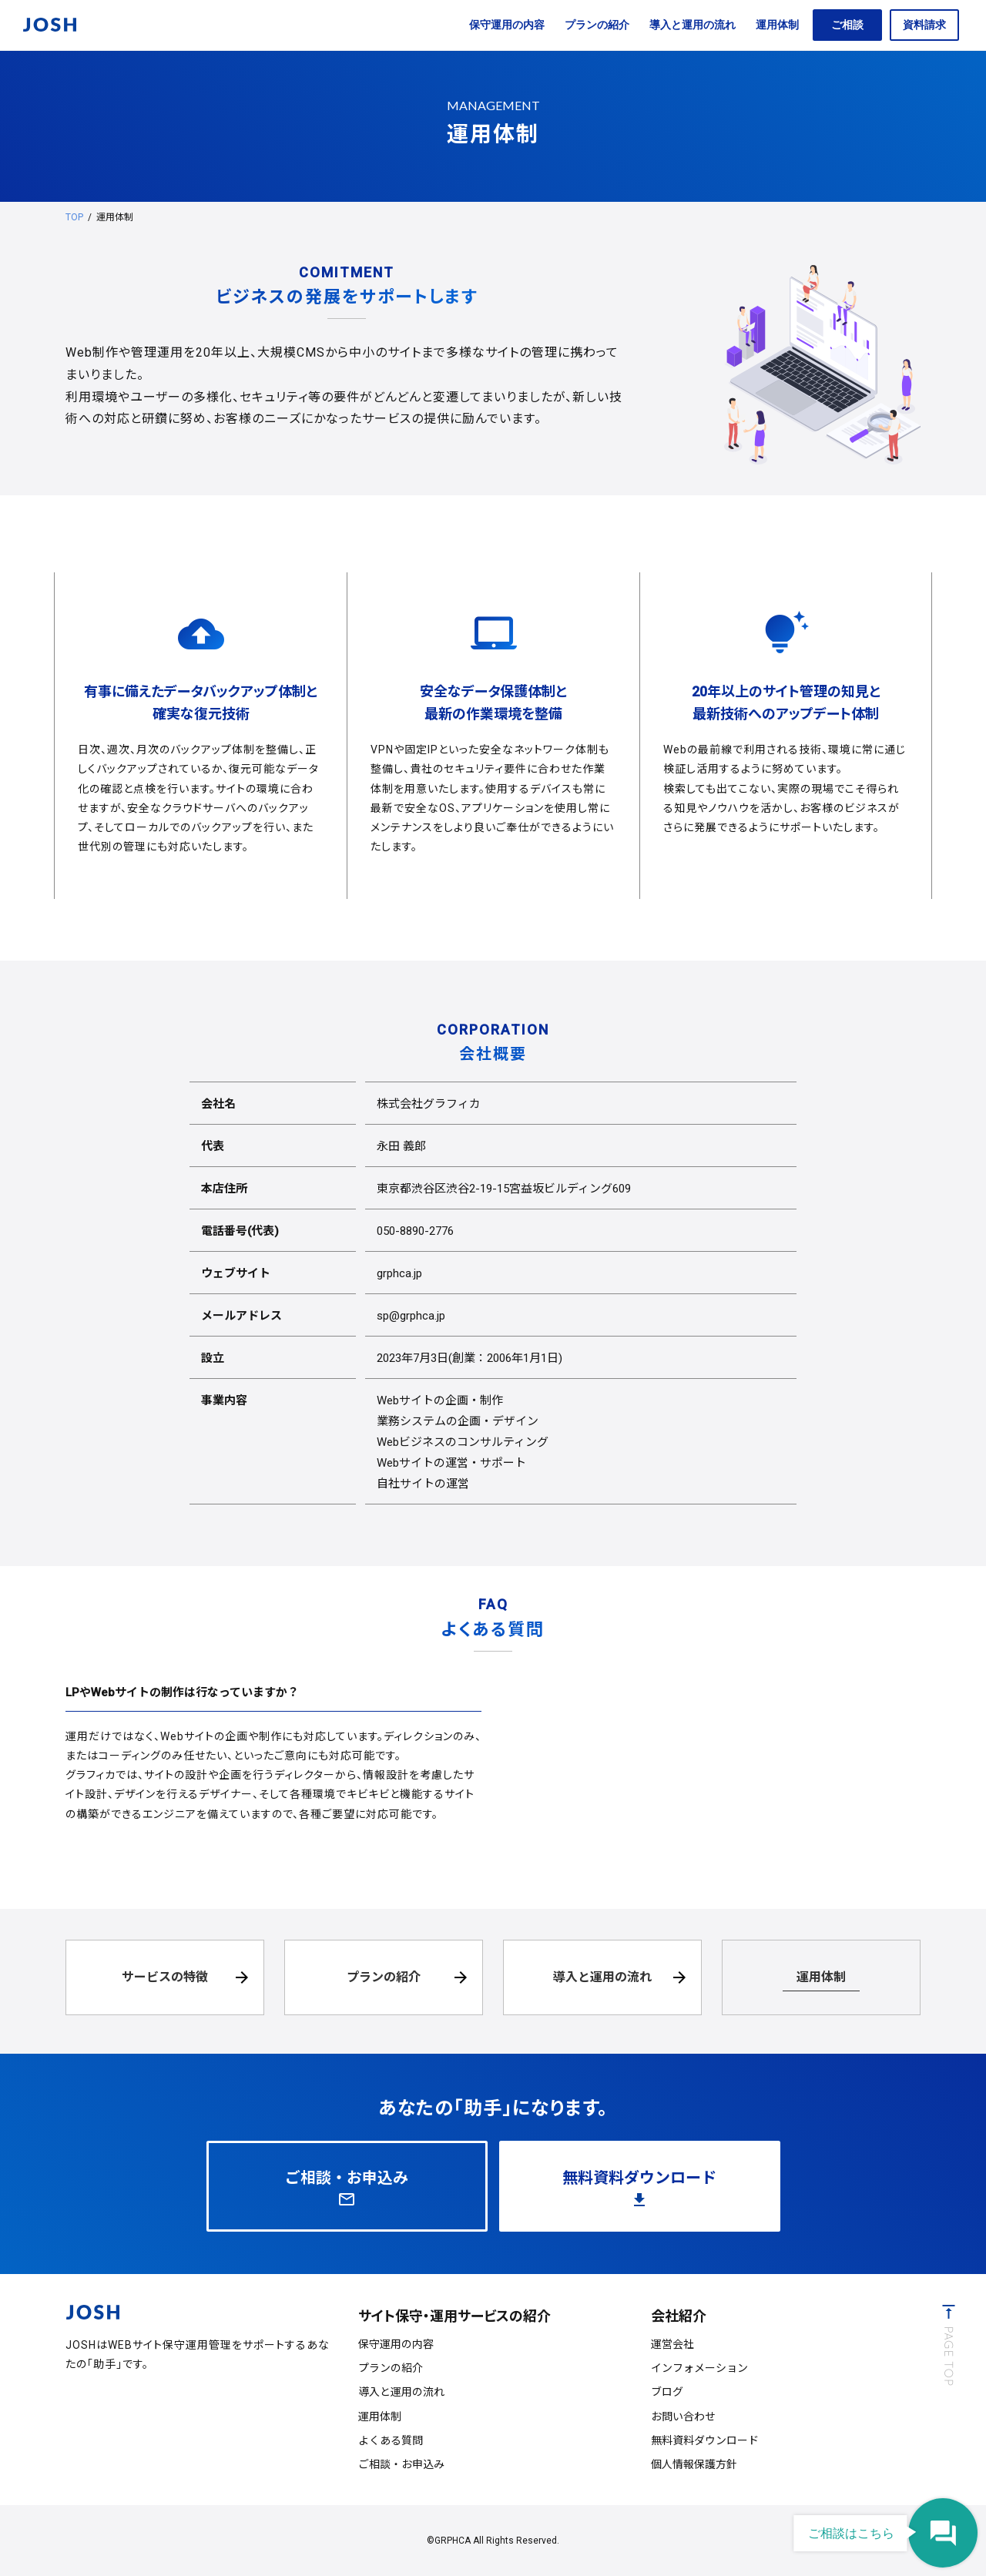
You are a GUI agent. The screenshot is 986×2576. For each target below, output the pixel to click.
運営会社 (672, 2344)
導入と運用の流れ (692, 24)
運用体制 (777, 24)
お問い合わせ (683, 2416)
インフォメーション (699, 2368)
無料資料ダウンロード (705, 2440)
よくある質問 (390, 2440)
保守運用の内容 (507, 24)
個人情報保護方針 (694, 2464)
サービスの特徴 (165, 1977)
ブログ (667, 2392)
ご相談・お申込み (401, 2464)
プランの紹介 (597, 24)
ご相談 (847, 24)
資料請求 (924, 24)
